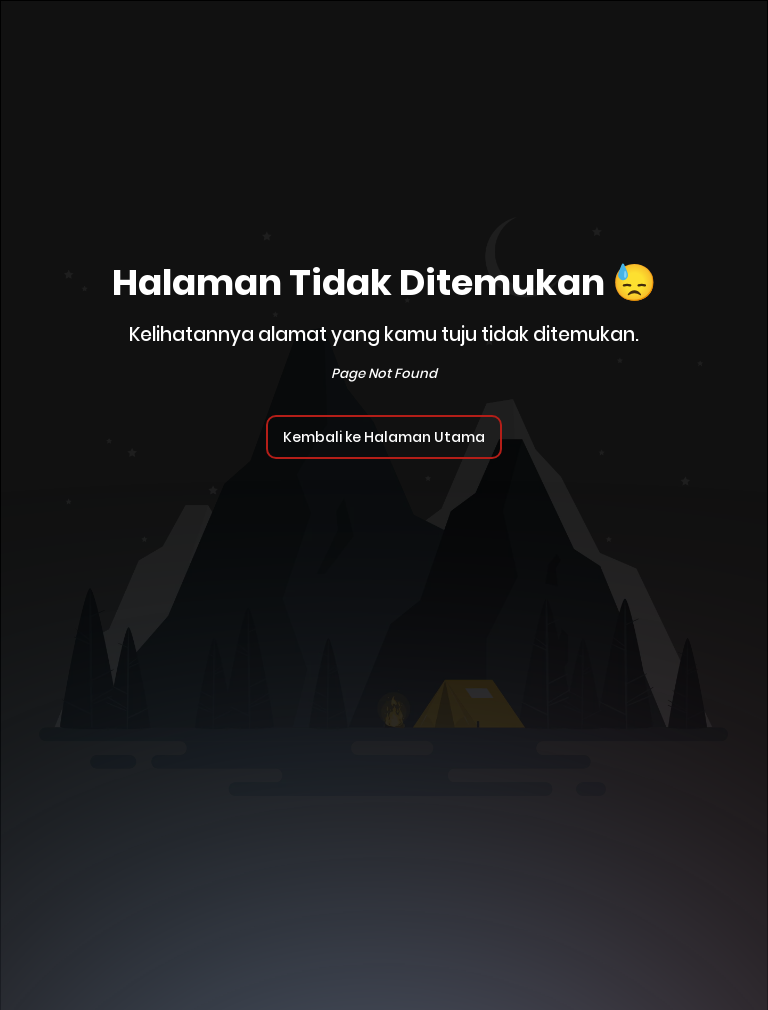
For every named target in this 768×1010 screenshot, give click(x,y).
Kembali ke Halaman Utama (384, 437)
